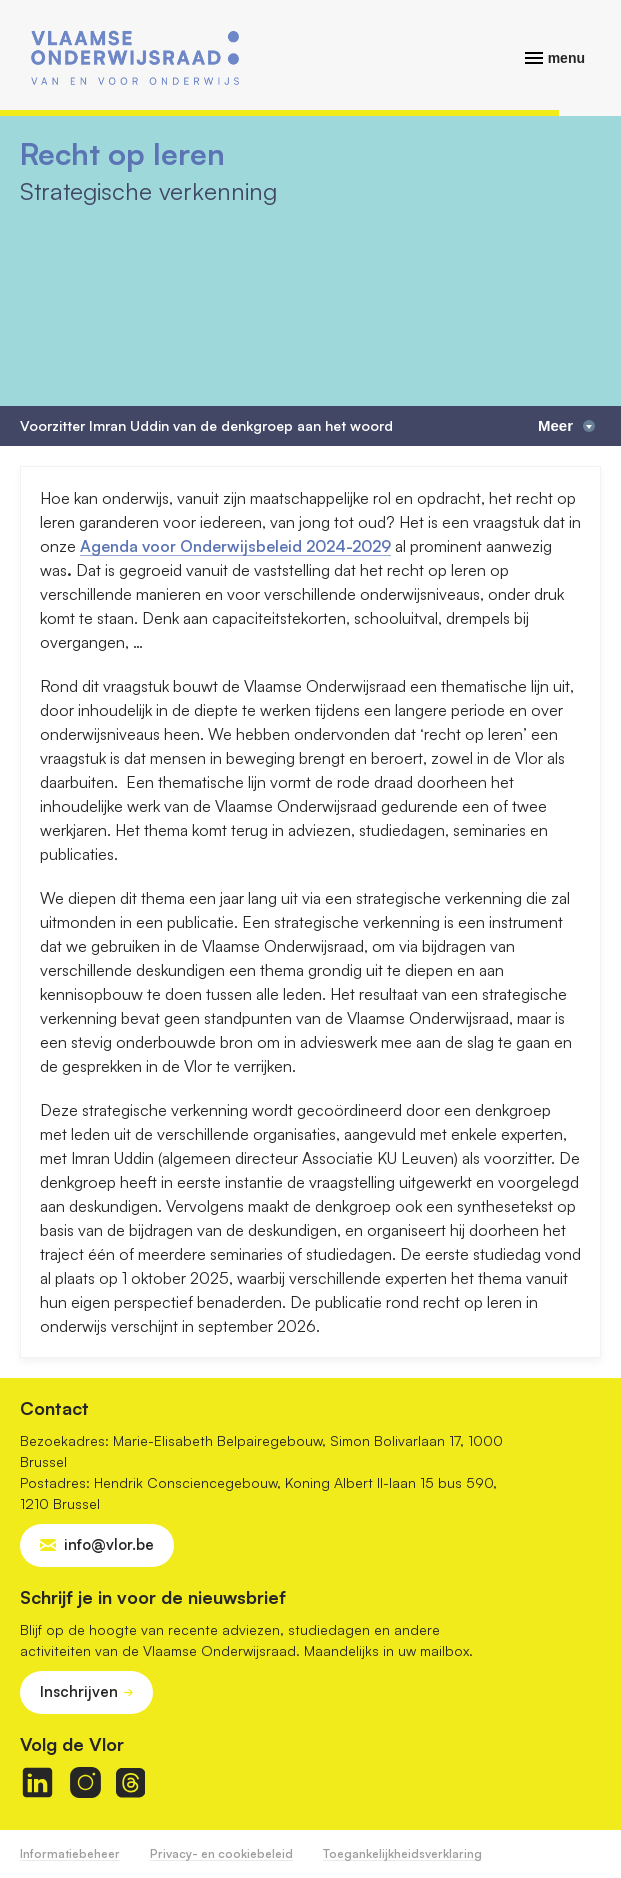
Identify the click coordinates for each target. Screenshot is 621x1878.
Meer (566, 425)
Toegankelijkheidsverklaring (402, 1853)
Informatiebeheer (70, 1853)
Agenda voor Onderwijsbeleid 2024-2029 (235, 546)
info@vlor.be (109, 1544)
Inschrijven (79, 1691)
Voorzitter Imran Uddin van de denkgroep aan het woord (206, 426)
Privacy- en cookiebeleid (221, 1853)
